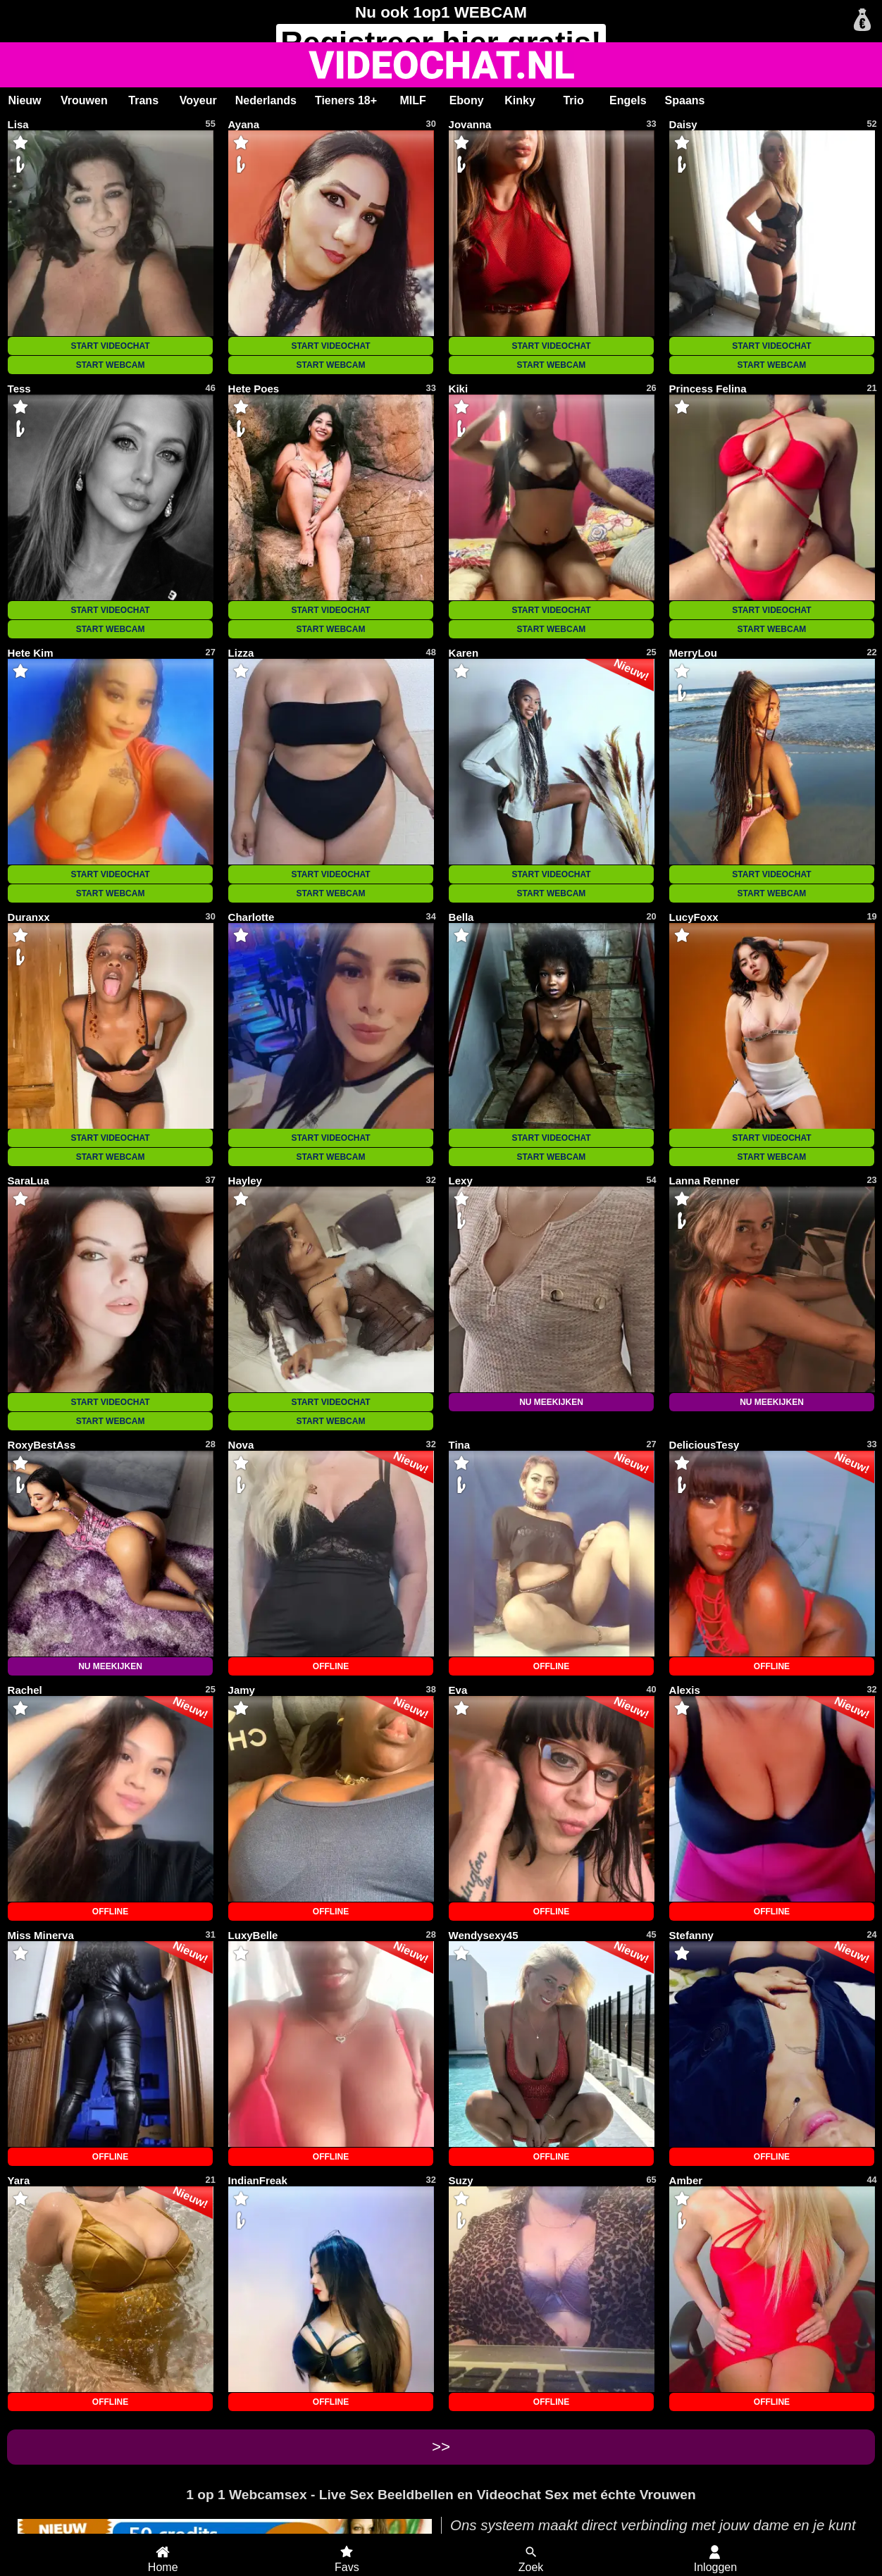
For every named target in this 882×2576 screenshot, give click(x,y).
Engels (627, 100)
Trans (143, 100)
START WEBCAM (110, 365)
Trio (573, 100)
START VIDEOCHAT (109, 346)
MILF (412, 100)
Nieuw (24, 100)
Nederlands (266, 100)
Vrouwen (84, 100)
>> (441, 2447)
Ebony (466, 100)
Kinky (519, 100)
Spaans (685, 100)
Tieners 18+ (346, 100)
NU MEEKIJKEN (551, 1402)
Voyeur (198, 100)
